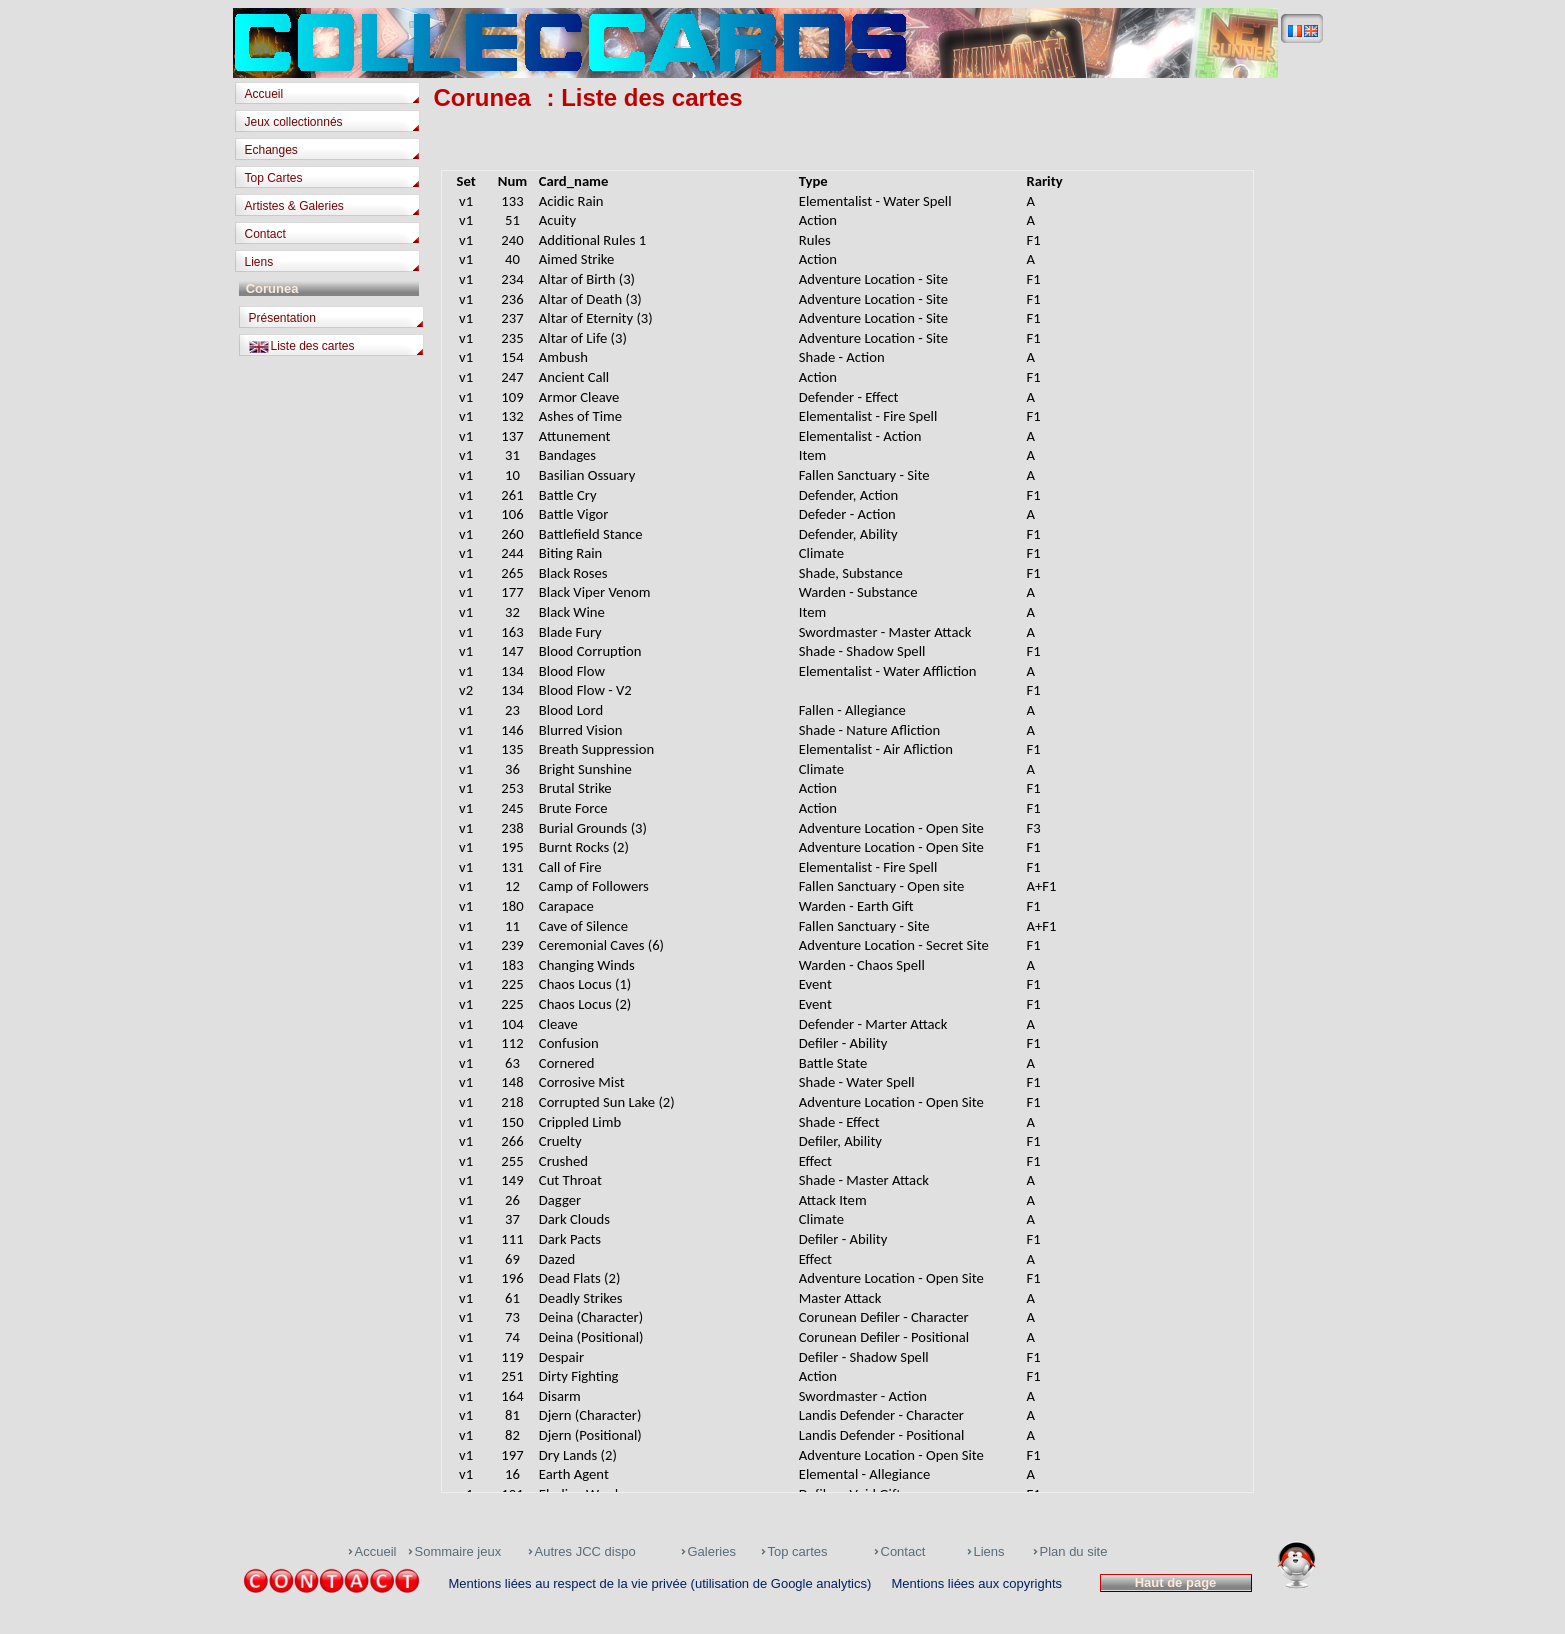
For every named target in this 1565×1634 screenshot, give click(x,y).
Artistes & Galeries (294, 206)
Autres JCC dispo (585, 1551)
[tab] (332, 96)
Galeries (712, 1551)
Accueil (264, 94)
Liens (259, 262)
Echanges (271, 150)
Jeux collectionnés (294, 122)
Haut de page (1175, 1582)
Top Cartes (274, 178)
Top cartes (798, 1551)
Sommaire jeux (458, 1551)
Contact (265, 234)
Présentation (282, 318)
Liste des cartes (313, 346)
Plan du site (1074, 1551)
